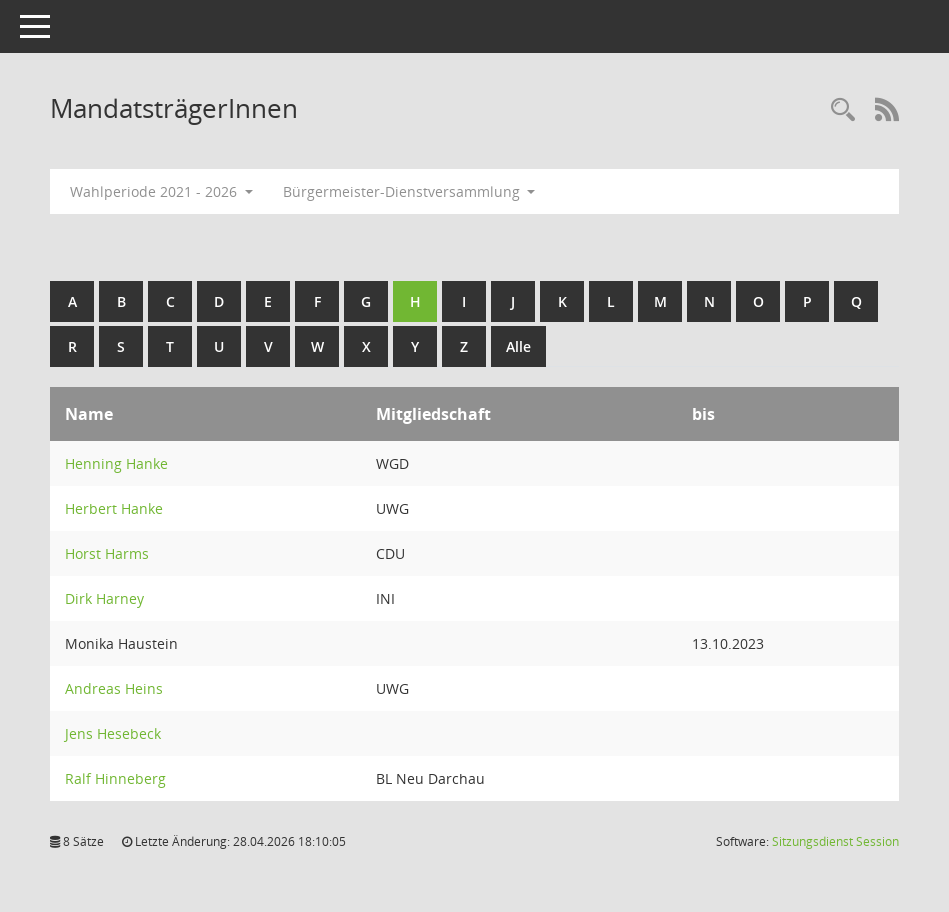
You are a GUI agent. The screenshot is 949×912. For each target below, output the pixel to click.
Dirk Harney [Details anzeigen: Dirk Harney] (104, 598)
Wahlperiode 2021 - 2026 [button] (161, 191)
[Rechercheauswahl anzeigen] (843, 110)
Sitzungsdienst (835, 841)
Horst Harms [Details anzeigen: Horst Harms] (107, 553)
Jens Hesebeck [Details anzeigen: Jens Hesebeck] (113, 733)
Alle (518, 346)
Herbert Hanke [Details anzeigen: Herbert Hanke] (114, 508)
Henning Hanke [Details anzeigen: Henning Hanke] (116, 463)
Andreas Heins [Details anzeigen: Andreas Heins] (114, 688)
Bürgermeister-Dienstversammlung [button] (409, 191)
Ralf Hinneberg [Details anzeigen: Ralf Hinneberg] (115, 778)
